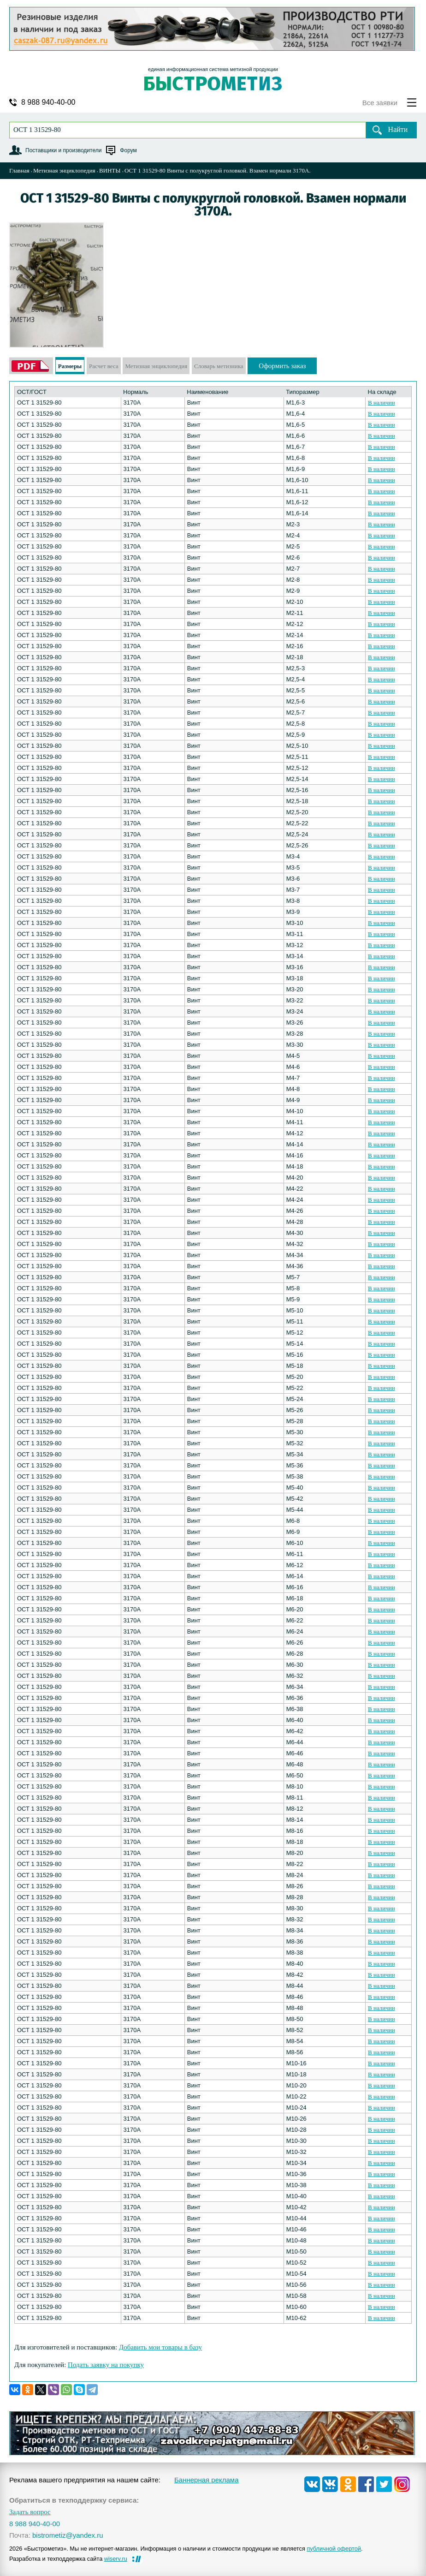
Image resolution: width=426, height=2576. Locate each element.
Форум (128, 150)
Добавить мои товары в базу (160, 2347)
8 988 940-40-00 (48, 102)
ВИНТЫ (110, 170)
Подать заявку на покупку (106, 2364)
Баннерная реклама (206, 2480)
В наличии (381, 402)
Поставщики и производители (63, 150)
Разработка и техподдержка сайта (68, 2558)
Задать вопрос (30, 2512)
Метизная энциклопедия (64, 170)
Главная (19, 170)
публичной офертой (334, 2548)
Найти (398, 129)
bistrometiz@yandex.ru (67, 2535)
